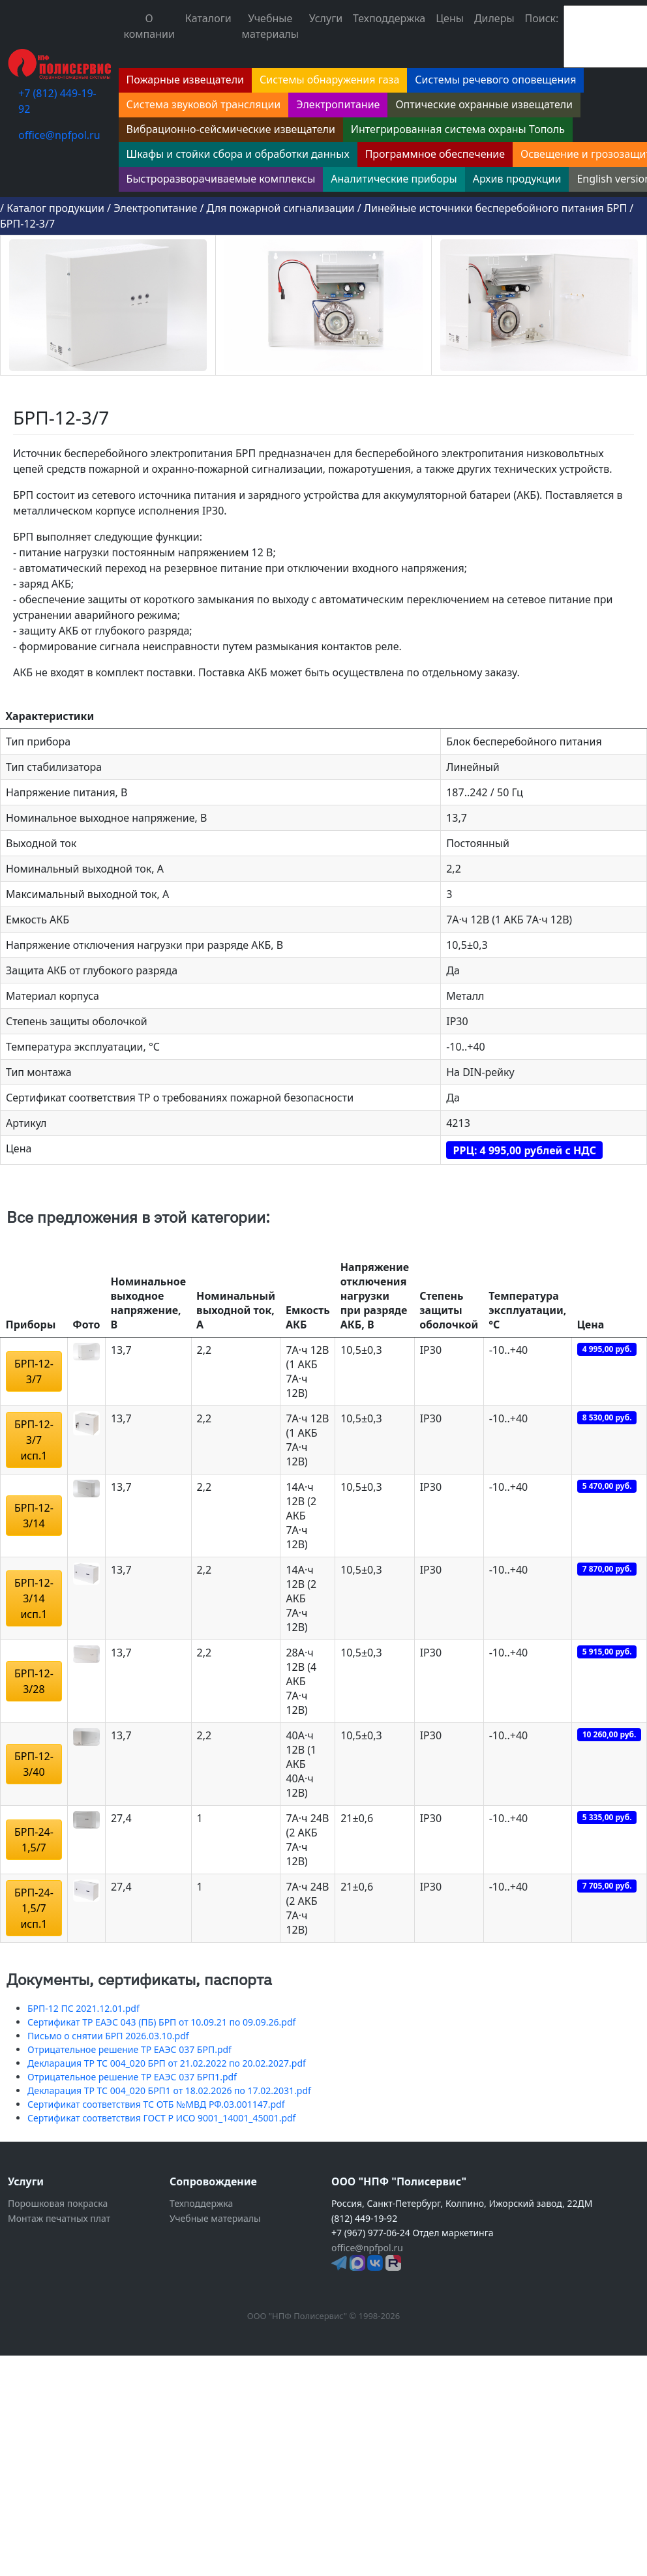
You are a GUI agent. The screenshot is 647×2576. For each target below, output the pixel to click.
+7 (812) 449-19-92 (57, 101)
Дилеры (494, 18)
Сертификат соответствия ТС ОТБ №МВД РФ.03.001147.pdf (156, 2104)
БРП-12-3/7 (27, 224)
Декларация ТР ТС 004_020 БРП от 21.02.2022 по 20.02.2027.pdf (166, 2063)
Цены (450, 18)
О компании (149, 26)
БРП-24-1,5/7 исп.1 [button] (33, 1908)
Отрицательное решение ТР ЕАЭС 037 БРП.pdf (129, 2049)
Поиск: (542, 18)
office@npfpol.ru (59, 135)
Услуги (325, 18)
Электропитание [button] (338, 104)
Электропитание (155, 208)
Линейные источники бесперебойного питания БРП (495, 208)
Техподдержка (389, 18)
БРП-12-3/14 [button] (33, 1516)
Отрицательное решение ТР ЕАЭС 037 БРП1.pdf (132, 2077)
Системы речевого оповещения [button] (495, 79)
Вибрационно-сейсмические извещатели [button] (231, 129)
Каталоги (208, 18)
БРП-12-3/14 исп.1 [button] (33, 1598)
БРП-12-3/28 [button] (33, 1681)
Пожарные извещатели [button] (185, 79)
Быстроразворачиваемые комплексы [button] (221, 179)
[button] (86, 1350)
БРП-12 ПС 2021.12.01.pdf (83, 2008)
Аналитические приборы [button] (394, 179)
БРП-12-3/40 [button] (33, 1764)
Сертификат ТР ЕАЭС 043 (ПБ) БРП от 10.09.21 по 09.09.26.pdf (161, 2022)
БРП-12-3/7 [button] (33, 1371)
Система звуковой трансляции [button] (204, 104)
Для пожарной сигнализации (281, 208)
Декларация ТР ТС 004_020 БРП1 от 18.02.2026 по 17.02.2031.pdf (169, 2090)
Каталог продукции (55, 208)
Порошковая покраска (58, 2203)
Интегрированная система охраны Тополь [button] (458, 129)
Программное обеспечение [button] (435, 154)
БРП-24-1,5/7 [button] (33, 1840)
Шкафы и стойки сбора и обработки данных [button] (238, 154)
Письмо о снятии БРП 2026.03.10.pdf (108, 2035)
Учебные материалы (270, 26)
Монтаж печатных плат (59, 2218)
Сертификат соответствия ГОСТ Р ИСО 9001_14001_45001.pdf (161, 2118)
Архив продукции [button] (517, 179)
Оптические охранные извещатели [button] (484, 104)
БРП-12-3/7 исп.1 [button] (33, 1440)
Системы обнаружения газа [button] (329, 79)
